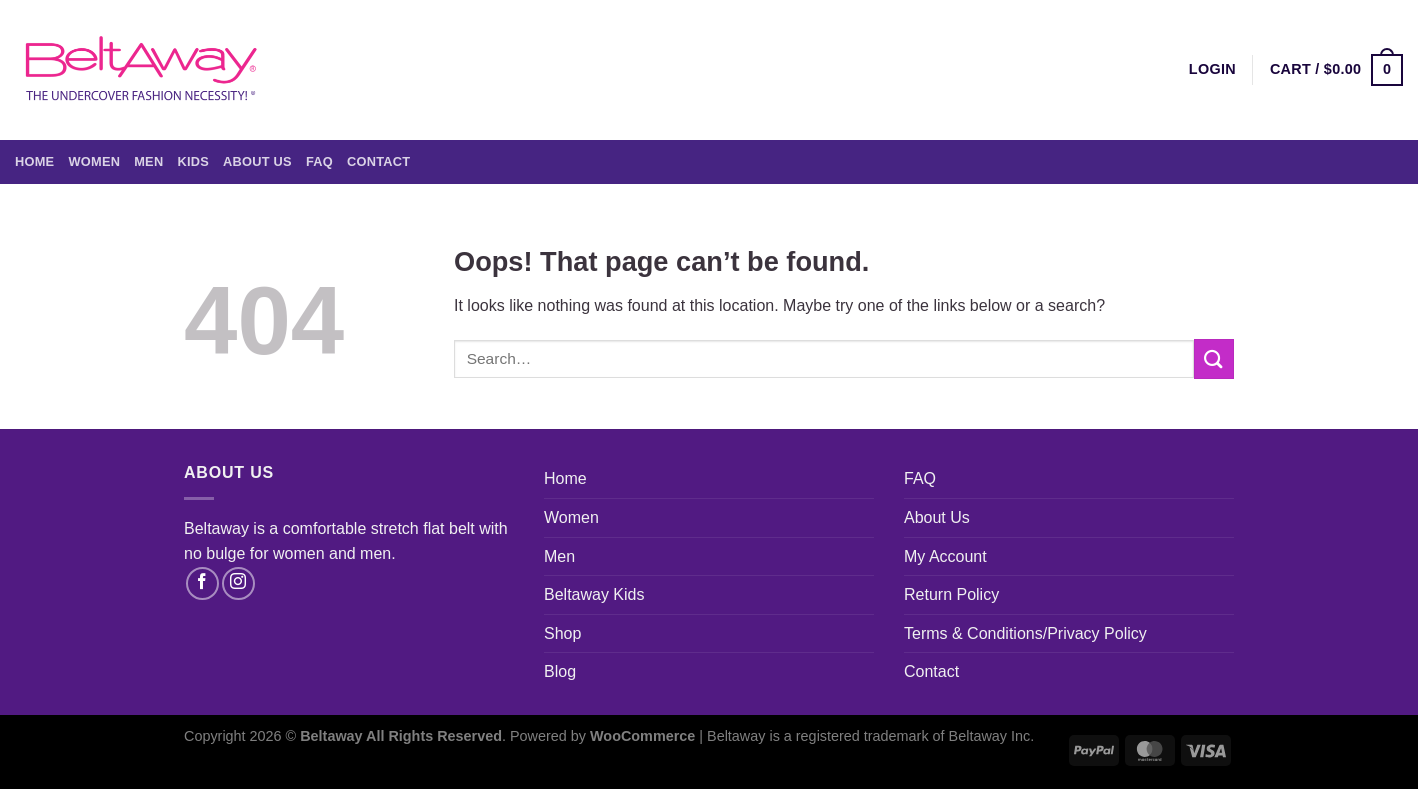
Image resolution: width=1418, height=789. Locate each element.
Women (94, 161)
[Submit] (1214, 358)
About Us (257, 161)
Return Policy (951, 594)
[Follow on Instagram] (238, 583)
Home (34, 161)
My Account (945, 556)
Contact (378, 161)
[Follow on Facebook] (202, 583)
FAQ (319, 161)
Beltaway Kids (594, 594)
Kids (193, 161)
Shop (562, 633)
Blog (560, 671)
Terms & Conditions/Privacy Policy (1025, 633)
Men (148, 161)
